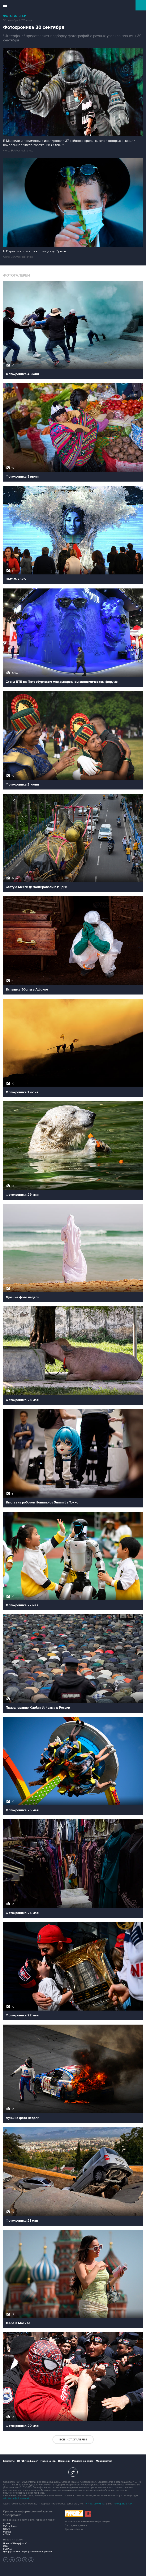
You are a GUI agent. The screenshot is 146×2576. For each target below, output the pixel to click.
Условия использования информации (87, 2521)
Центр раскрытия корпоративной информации (27, 2551)
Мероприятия (104, 2461)
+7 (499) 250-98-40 (94, 2503)
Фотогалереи (14, 16)
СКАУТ (6, 2529)
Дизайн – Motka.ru (75, 2529)
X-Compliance (10, 2526)
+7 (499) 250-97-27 (122, 2503)
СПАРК (6, 2523)
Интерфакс (73, 5)
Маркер (7, 2531)
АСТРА (6, 2534)
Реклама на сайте (82, 2461)
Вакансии (64, 2461)
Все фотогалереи (73, 2439)
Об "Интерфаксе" (27, 2461)
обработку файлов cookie (16, 2498)
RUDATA (7, 2549)
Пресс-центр (48, 2461)
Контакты (8, 2461)
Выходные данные (76, 2525)
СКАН (6, 2546)
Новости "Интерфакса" (15, 2543)
